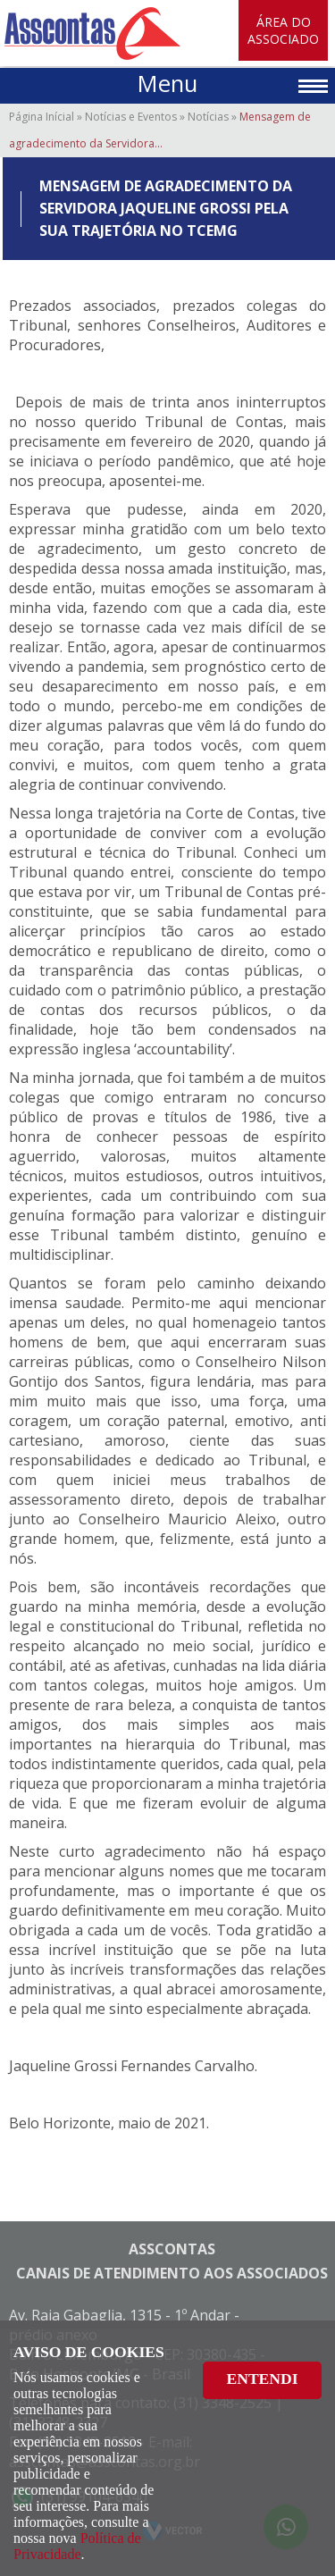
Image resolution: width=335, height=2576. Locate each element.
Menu (167, 83)
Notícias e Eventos (131, 116)
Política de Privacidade (77, 2546)
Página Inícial (41, 116)
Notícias (208, 116)
